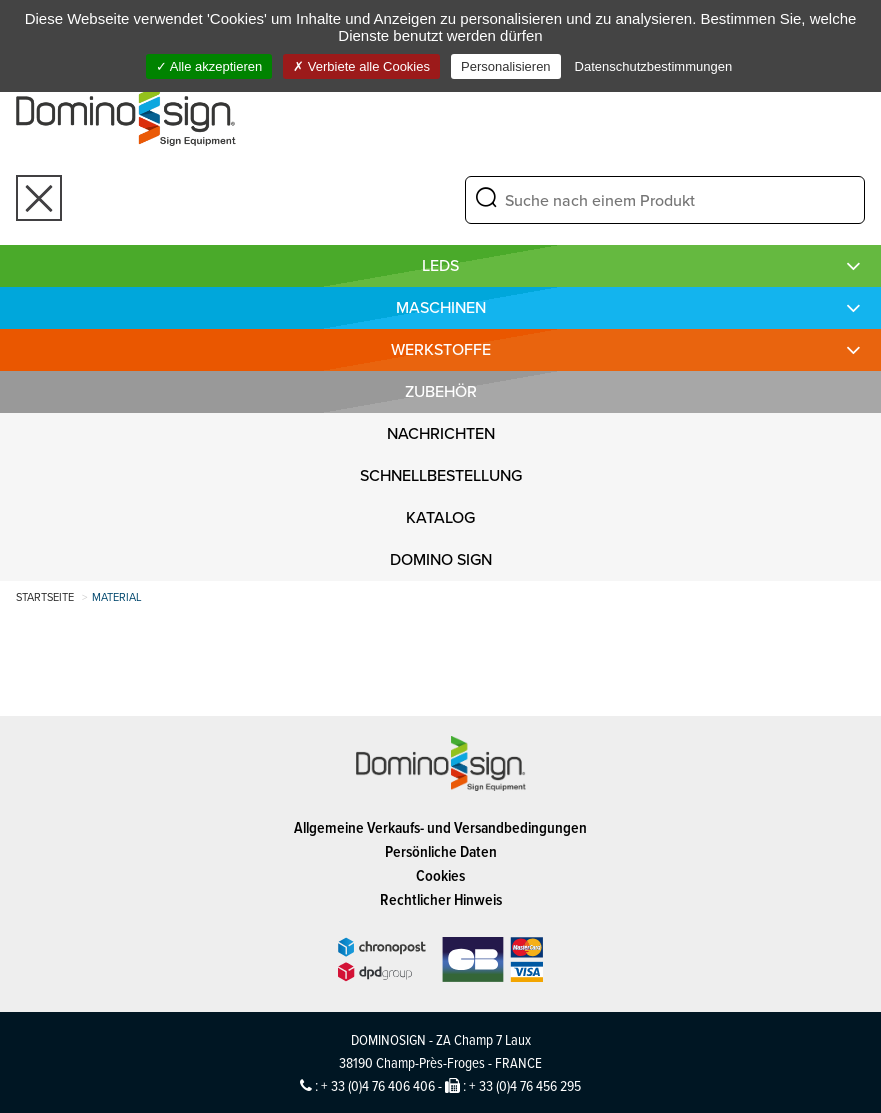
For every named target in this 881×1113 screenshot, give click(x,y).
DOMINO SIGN (441, 559)
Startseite (45, 597)
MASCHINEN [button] (441, 307)
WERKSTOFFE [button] (441, 349)
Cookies (440, 875)
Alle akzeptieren (209, 66)
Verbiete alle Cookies (361, 66)
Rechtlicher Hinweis (441, 899)
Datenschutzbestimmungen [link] (654, 66)
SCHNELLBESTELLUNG (441, 475)
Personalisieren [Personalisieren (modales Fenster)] (506, 66)
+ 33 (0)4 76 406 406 (378, 1085)
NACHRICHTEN (441, 433)
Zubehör (441, 391)
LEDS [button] (440, 265)
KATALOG (440, 517)
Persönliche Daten (441, 851)
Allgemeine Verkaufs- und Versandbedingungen (440, 827)
